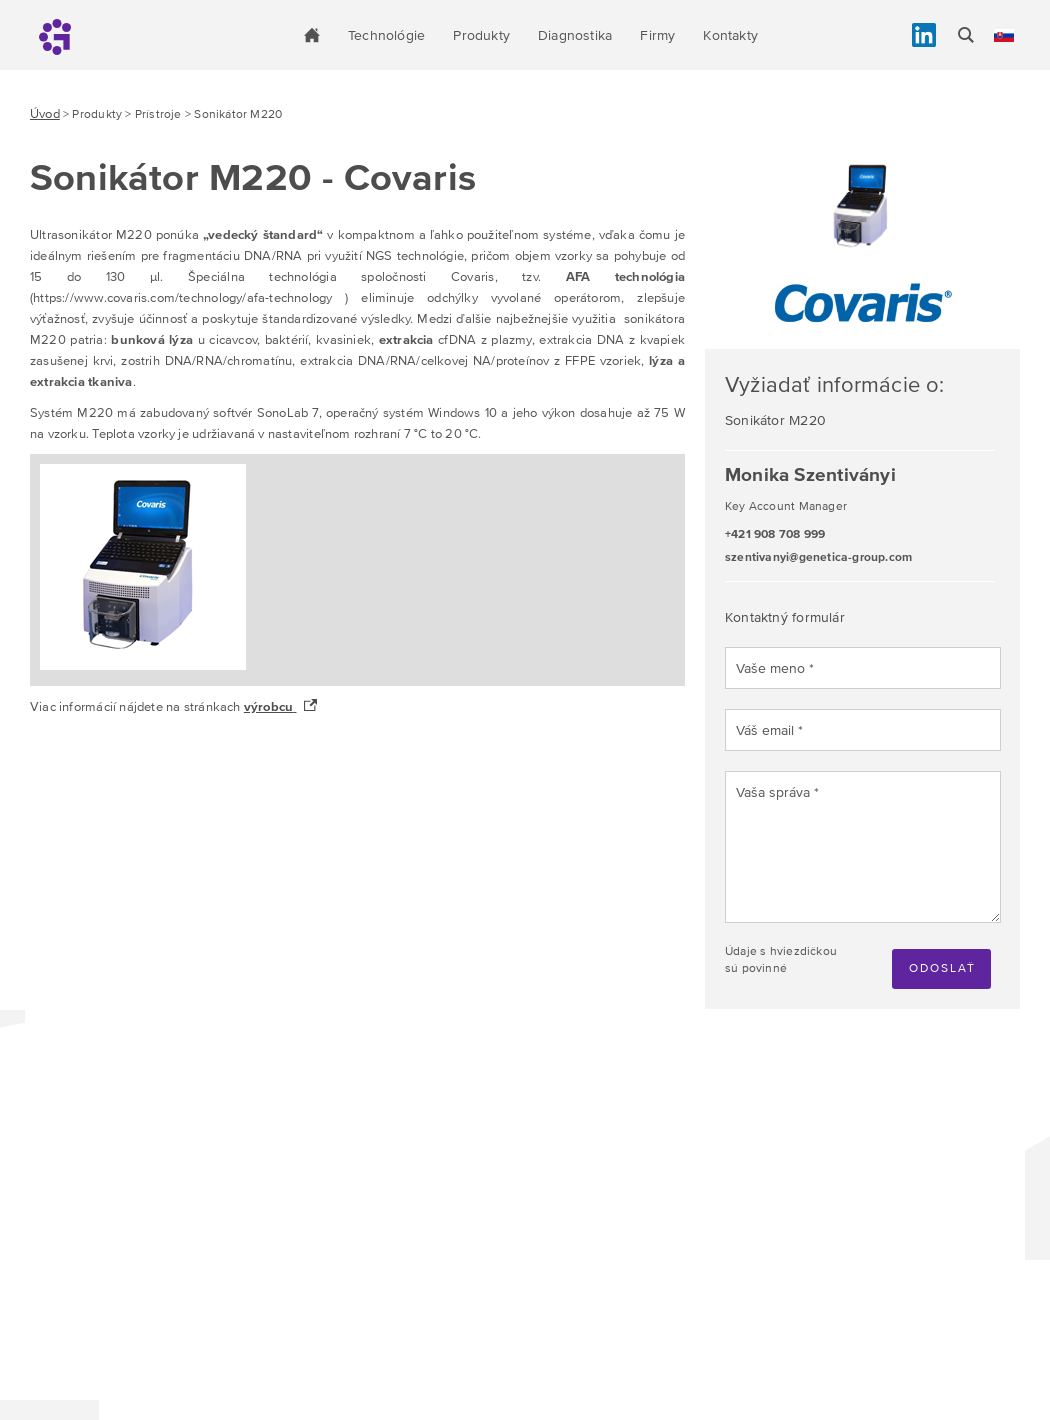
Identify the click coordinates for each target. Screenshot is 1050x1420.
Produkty (481, 35)
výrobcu (268, 706)
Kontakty (730, 35)
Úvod (45, 113)
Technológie (386, 35)
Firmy (657, 35)
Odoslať (942, 968)
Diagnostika (575, 35)
